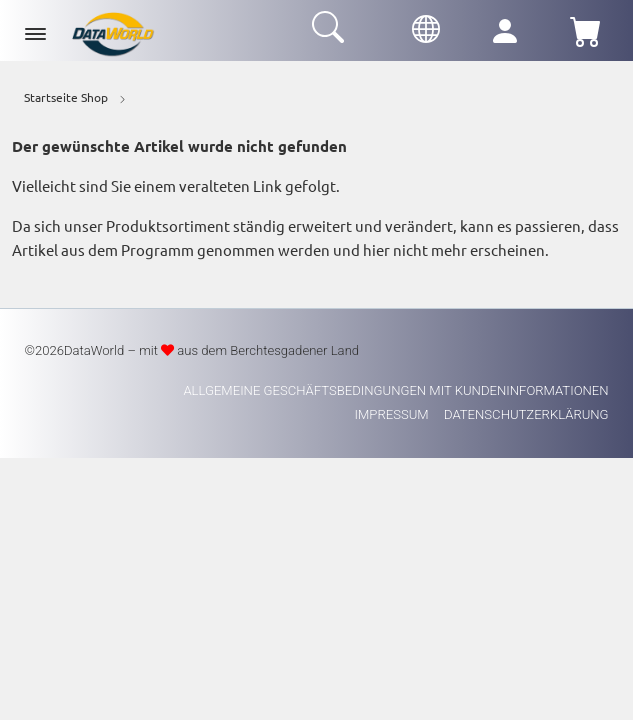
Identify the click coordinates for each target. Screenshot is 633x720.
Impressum (393, 414)
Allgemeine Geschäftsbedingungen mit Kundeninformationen (395, 390)
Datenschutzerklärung (526, 414)
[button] (426, 26)
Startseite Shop (66, 97)
